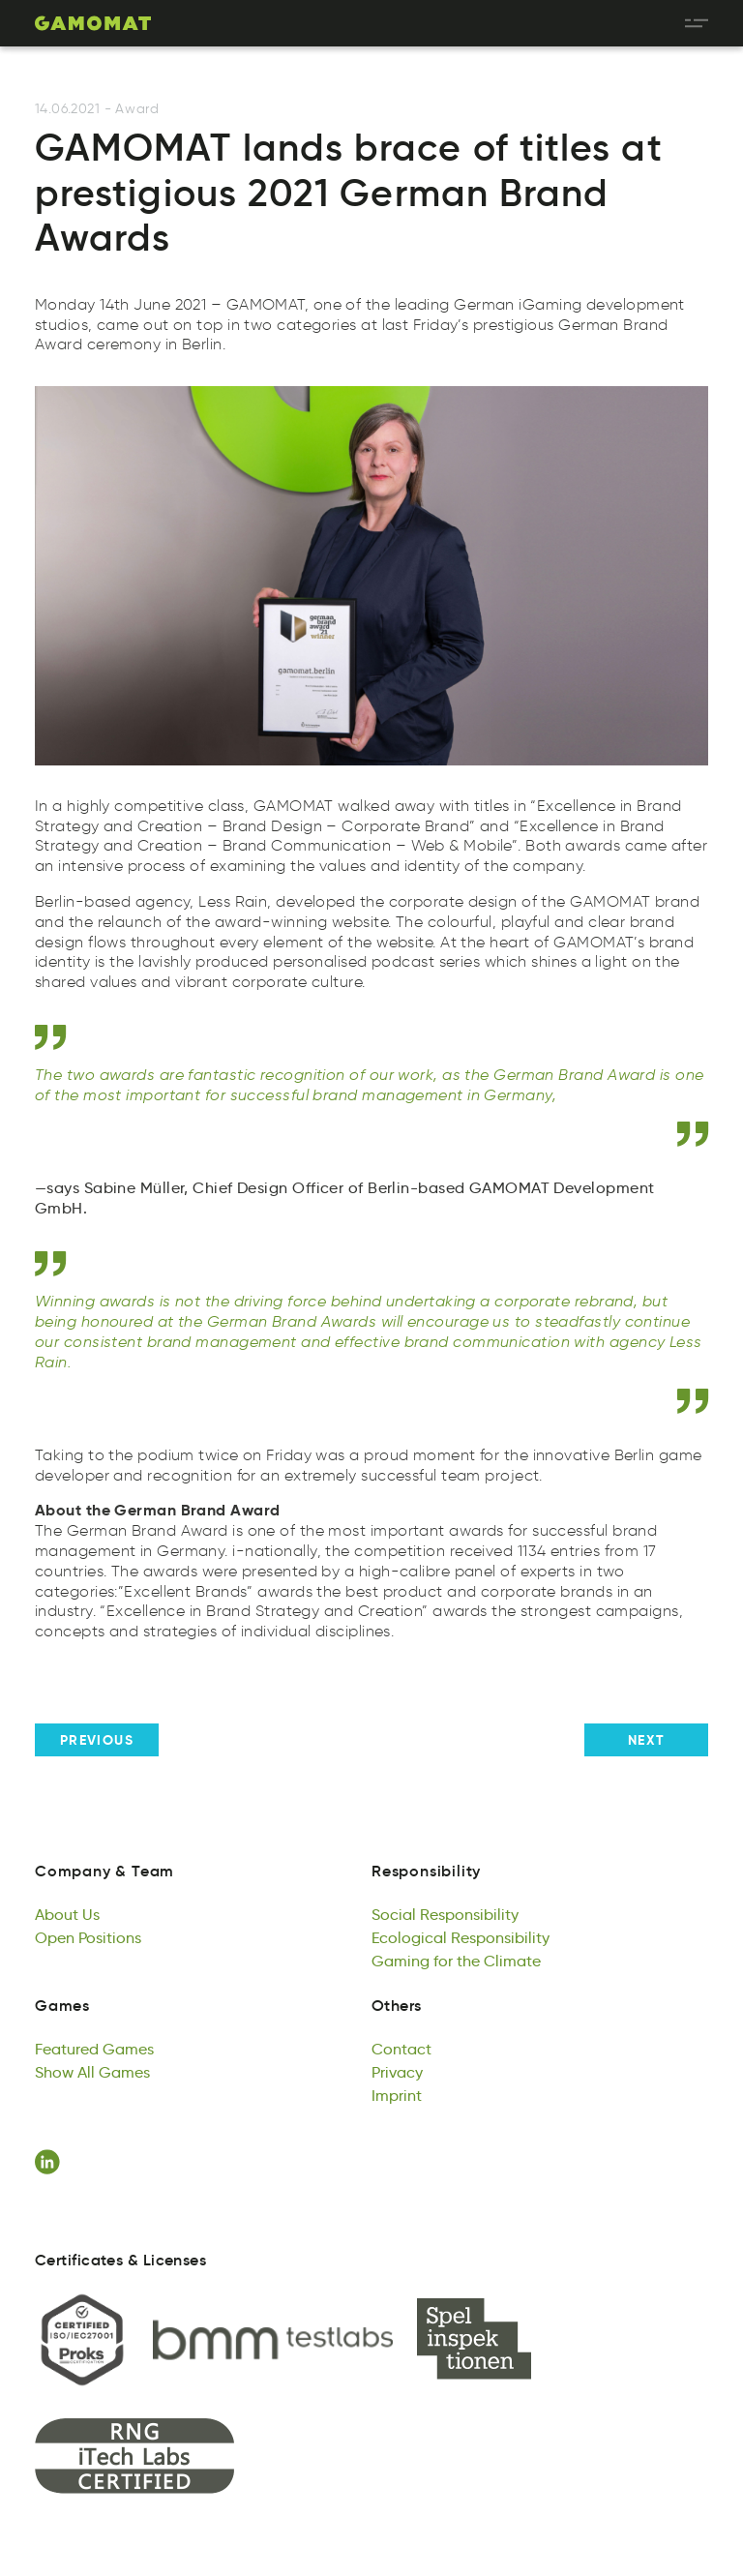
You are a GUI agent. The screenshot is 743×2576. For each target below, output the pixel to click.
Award (137, 109)
